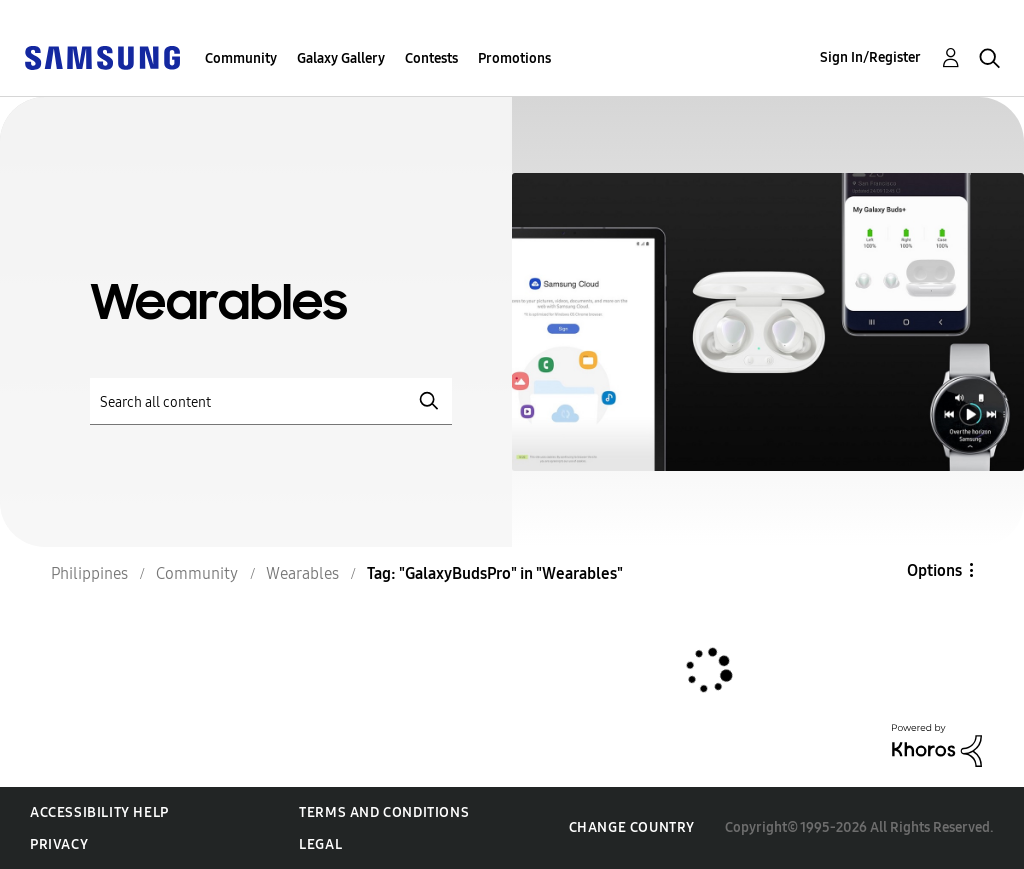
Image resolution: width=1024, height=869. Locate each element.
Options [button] (934, 570)
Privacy (59, 844)
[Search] (271, 401)
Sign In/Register (870, 57)
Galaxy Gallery (341, 58)
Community (241, 58)
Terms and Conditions (384, 812)
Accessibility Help (99, 812)
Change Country (632, 827)
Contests (431, 58)
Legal (320, 844)
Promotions (514, 58)
